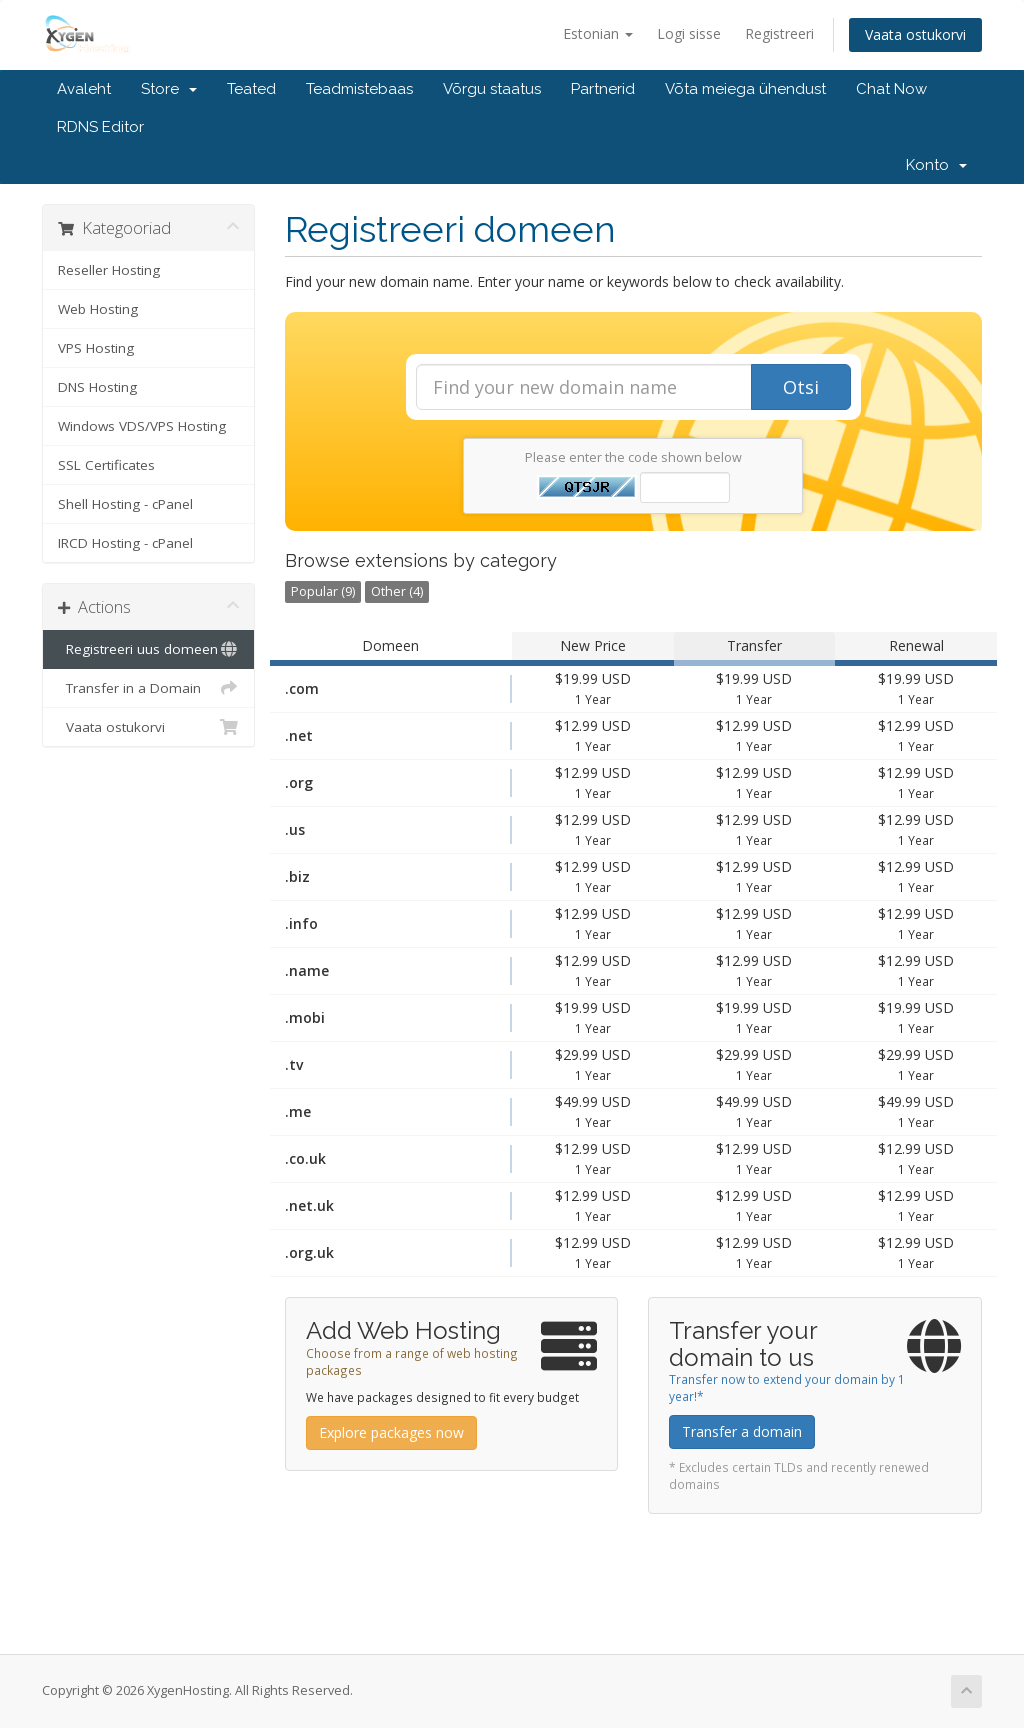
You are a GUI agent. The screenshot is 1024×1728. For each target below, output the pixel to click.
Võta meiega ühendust (745, 89)
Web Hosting (98, 309)
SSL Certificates (106, 465)
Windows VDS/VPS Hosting (142, 426)
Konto (936, 165)
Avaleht (84, 89)
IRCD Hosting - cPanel (125, 543)
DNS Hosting (97, 387)
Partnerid (603, 89)
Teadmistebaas (359, 89)
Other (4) (397, 591)
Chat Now (891, 89)
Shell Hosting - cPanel (125, 504)
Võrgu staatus (492, 89)
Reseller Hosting (109, 270)
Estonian (598, 33)
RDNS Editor (100, 127)
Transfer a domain (742, 1431)
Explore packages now (391, 1432)
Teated (251, 89)
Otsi (801, 387)
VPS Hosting (96, 348)
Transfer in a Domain (148, 688)
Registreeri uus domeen (148, 649)
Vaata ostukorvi (915, 34)
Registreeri (779, 33)
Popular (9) (323, 591)
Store (169, 89)
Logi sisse (689, 33)
